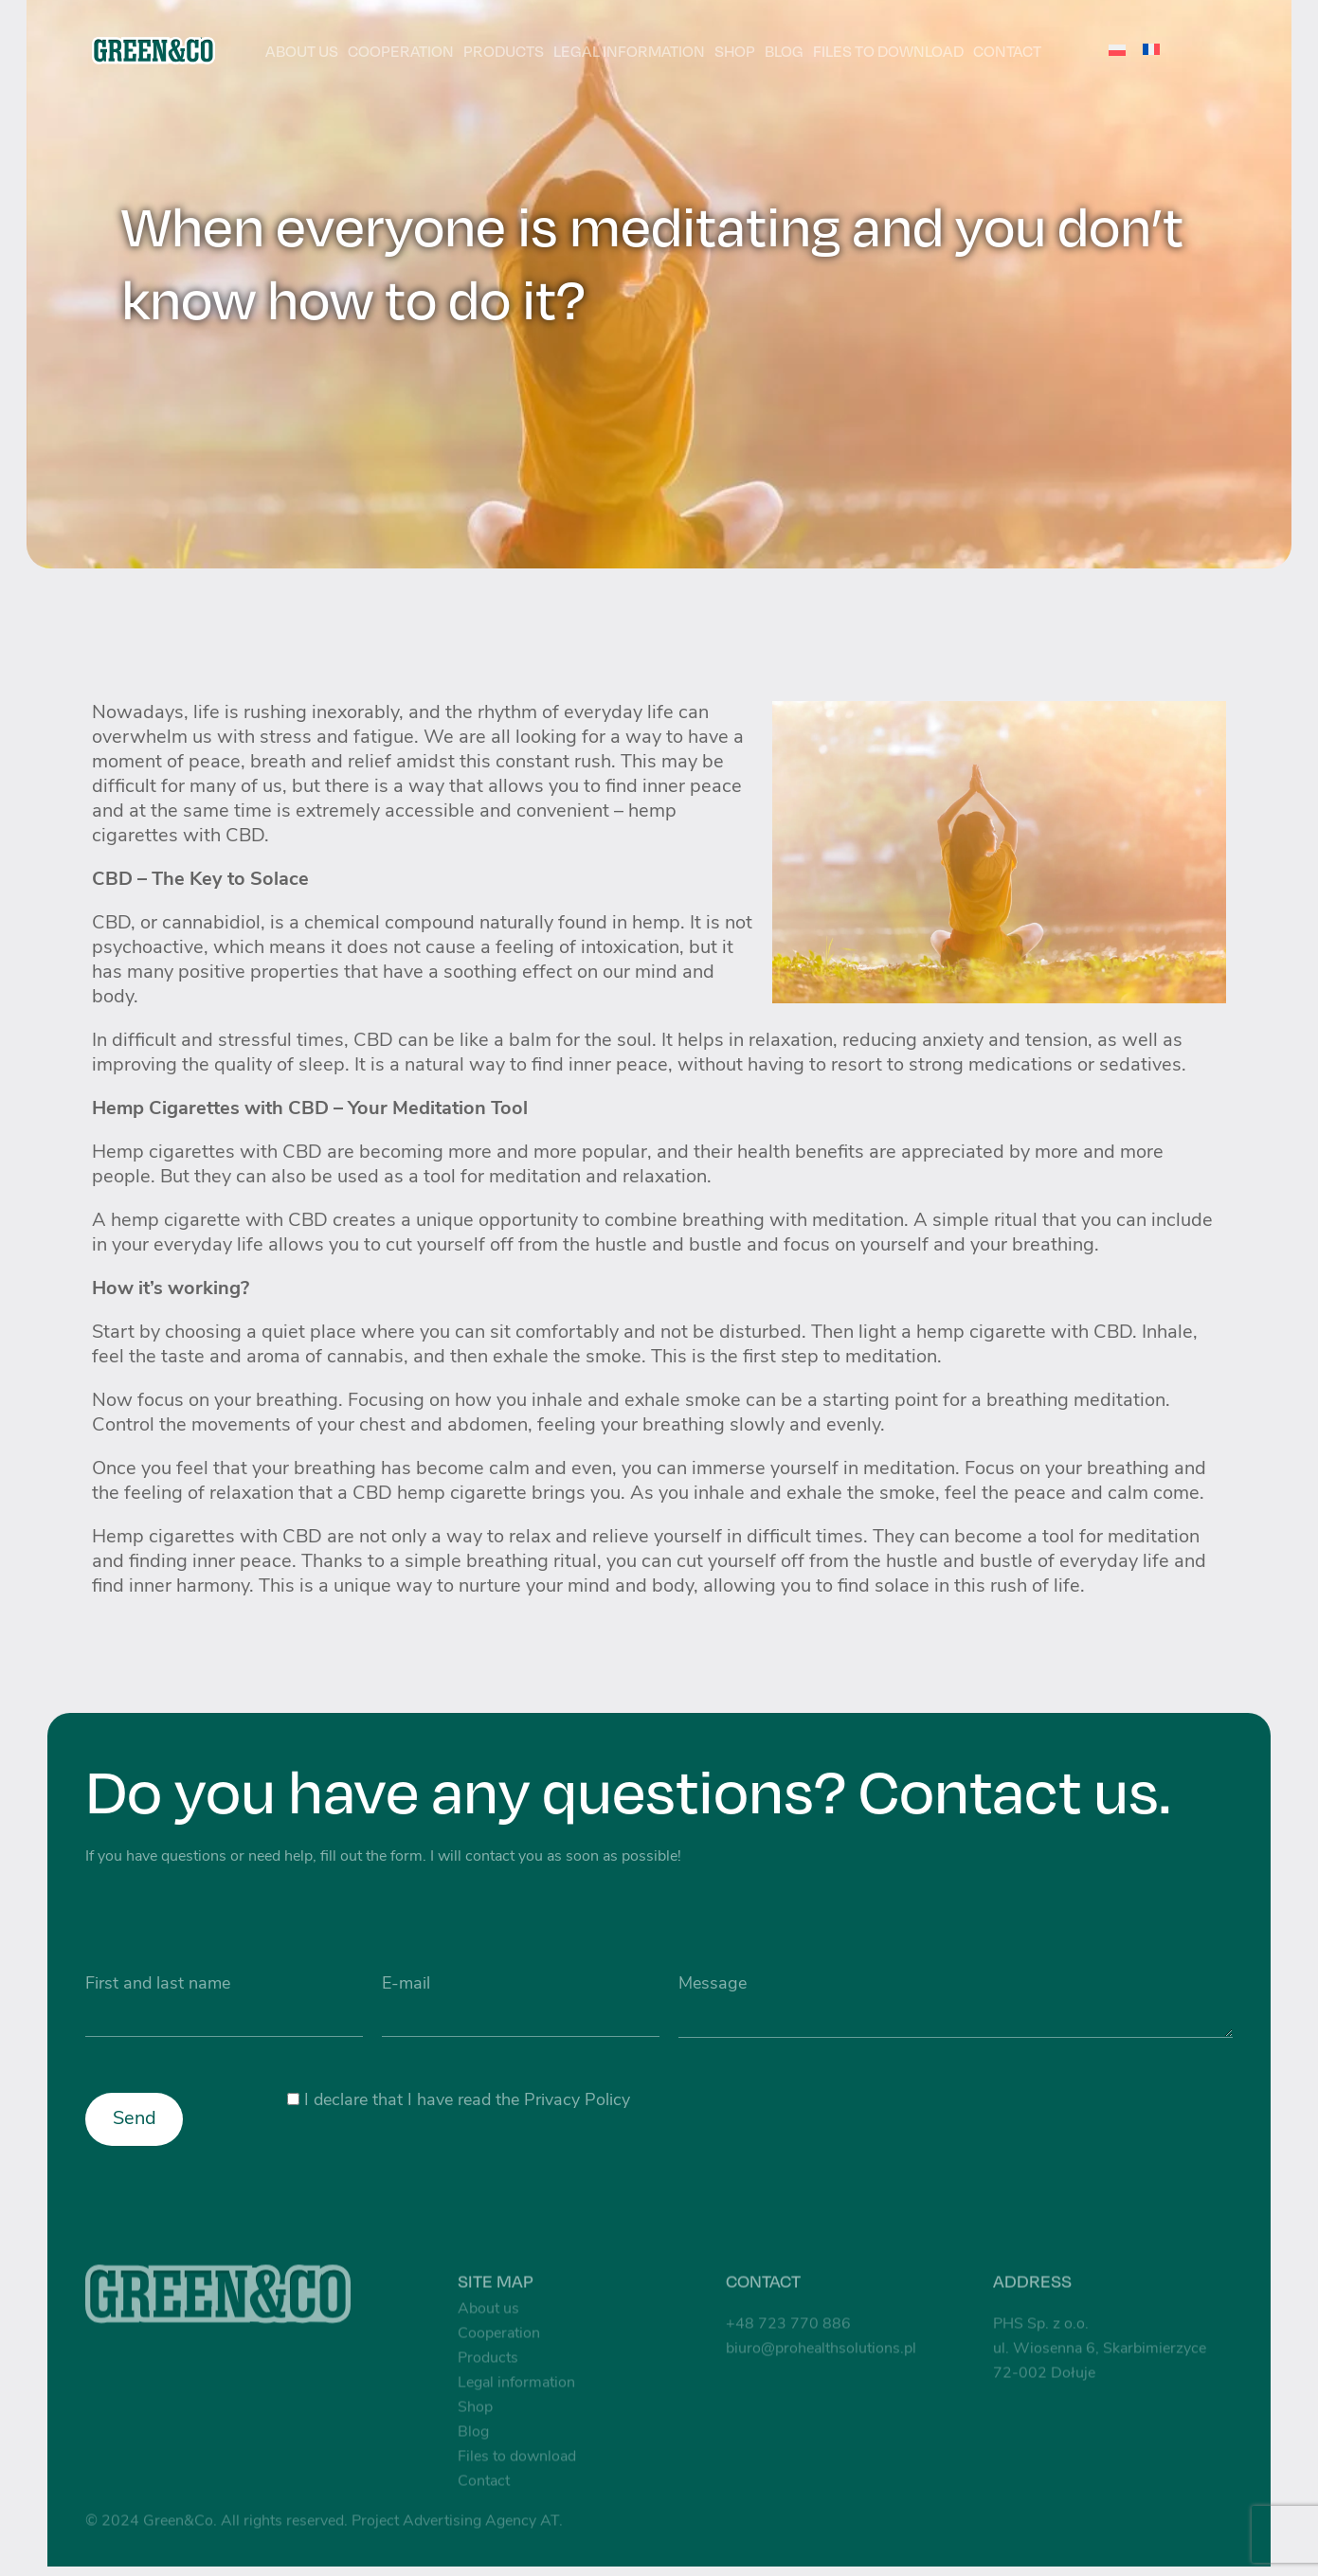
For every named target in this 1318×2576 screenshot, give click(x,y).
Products (503, 51)
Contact (1007, 51)
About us (301, 51)
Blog (784, 51)
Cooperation (401, 51)
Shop (734, 51)
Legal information (629, 51)
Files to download (888, 51)
